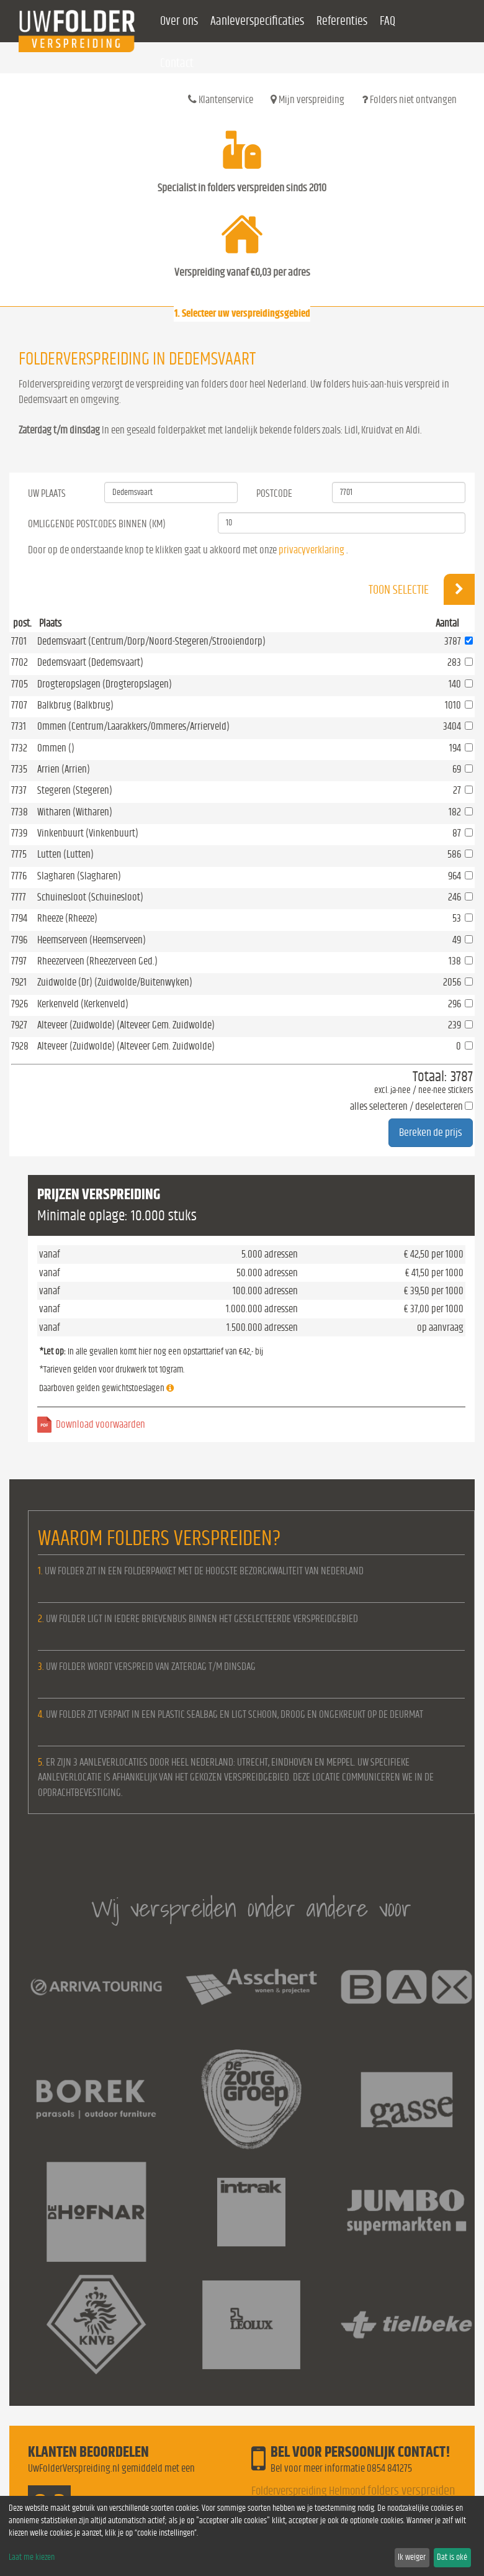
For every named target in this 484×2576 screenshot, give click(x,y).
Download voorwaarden (100, 1424)
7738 (19, 812)
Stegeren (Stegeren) (74, 790)
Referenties (341, 21)
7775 (19, 854)
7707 (19, 705)
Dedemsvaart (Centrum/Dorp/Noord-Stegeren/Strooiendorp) (151, 641)
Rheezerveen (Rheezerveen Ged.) (97, 961)
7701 (19, 641)
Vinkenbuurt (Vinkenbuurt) (87, 833)
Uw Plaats (47, 493)
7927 (19, 1025)
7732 (19, 748)
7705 (19, 684)
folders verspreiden (411, 2490)
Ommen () (55, 748)
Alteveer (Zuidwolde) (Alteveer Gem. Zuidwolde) (126, 1025)
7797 (19, 961)
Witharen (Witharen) (74, 812)
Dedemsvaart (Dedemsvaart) (90, 662)
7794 (19, 918)
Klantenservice (220, 99)
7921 (19, 982)
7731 (18, 726)
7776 (19, 876)
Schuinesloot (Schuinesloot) (90, 897)
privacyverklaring (311, 550)
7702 (19, 662)
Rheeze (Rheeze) (67, 918)
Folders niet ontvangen (409, 99)
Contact (177, 63)
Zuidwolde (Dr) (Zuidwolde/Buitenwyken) (114, 982)
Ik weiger (412, 2557)
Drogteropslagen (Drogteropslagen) (104, 684)
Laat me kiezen (32, 2557)
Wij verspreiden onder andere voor (251, 1908)
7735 (19, 769)
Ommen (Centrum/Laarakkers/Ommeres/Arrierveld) (133, 726)
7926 (19, 1004)
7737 (19, 790)
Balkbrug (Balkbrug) (75, 705)
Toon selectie (422, 589)
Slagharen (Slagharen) (79, 876)
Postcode (274, 493)
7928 (20, 1046)
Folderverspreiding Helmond (308, 2491)
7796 (19, 940)
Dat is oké (452, 2557)
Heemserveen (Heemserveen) (91, 940)
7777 (18, 897)
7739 (19, 833)
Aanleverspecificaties (257, 21)
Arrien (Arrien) (63, 769)
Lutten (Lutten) (65, 854)
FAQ (387, 21)
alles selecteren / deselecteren (406, 1106)
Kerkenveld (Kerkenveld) (82, 1004)
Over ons (179, 21)
